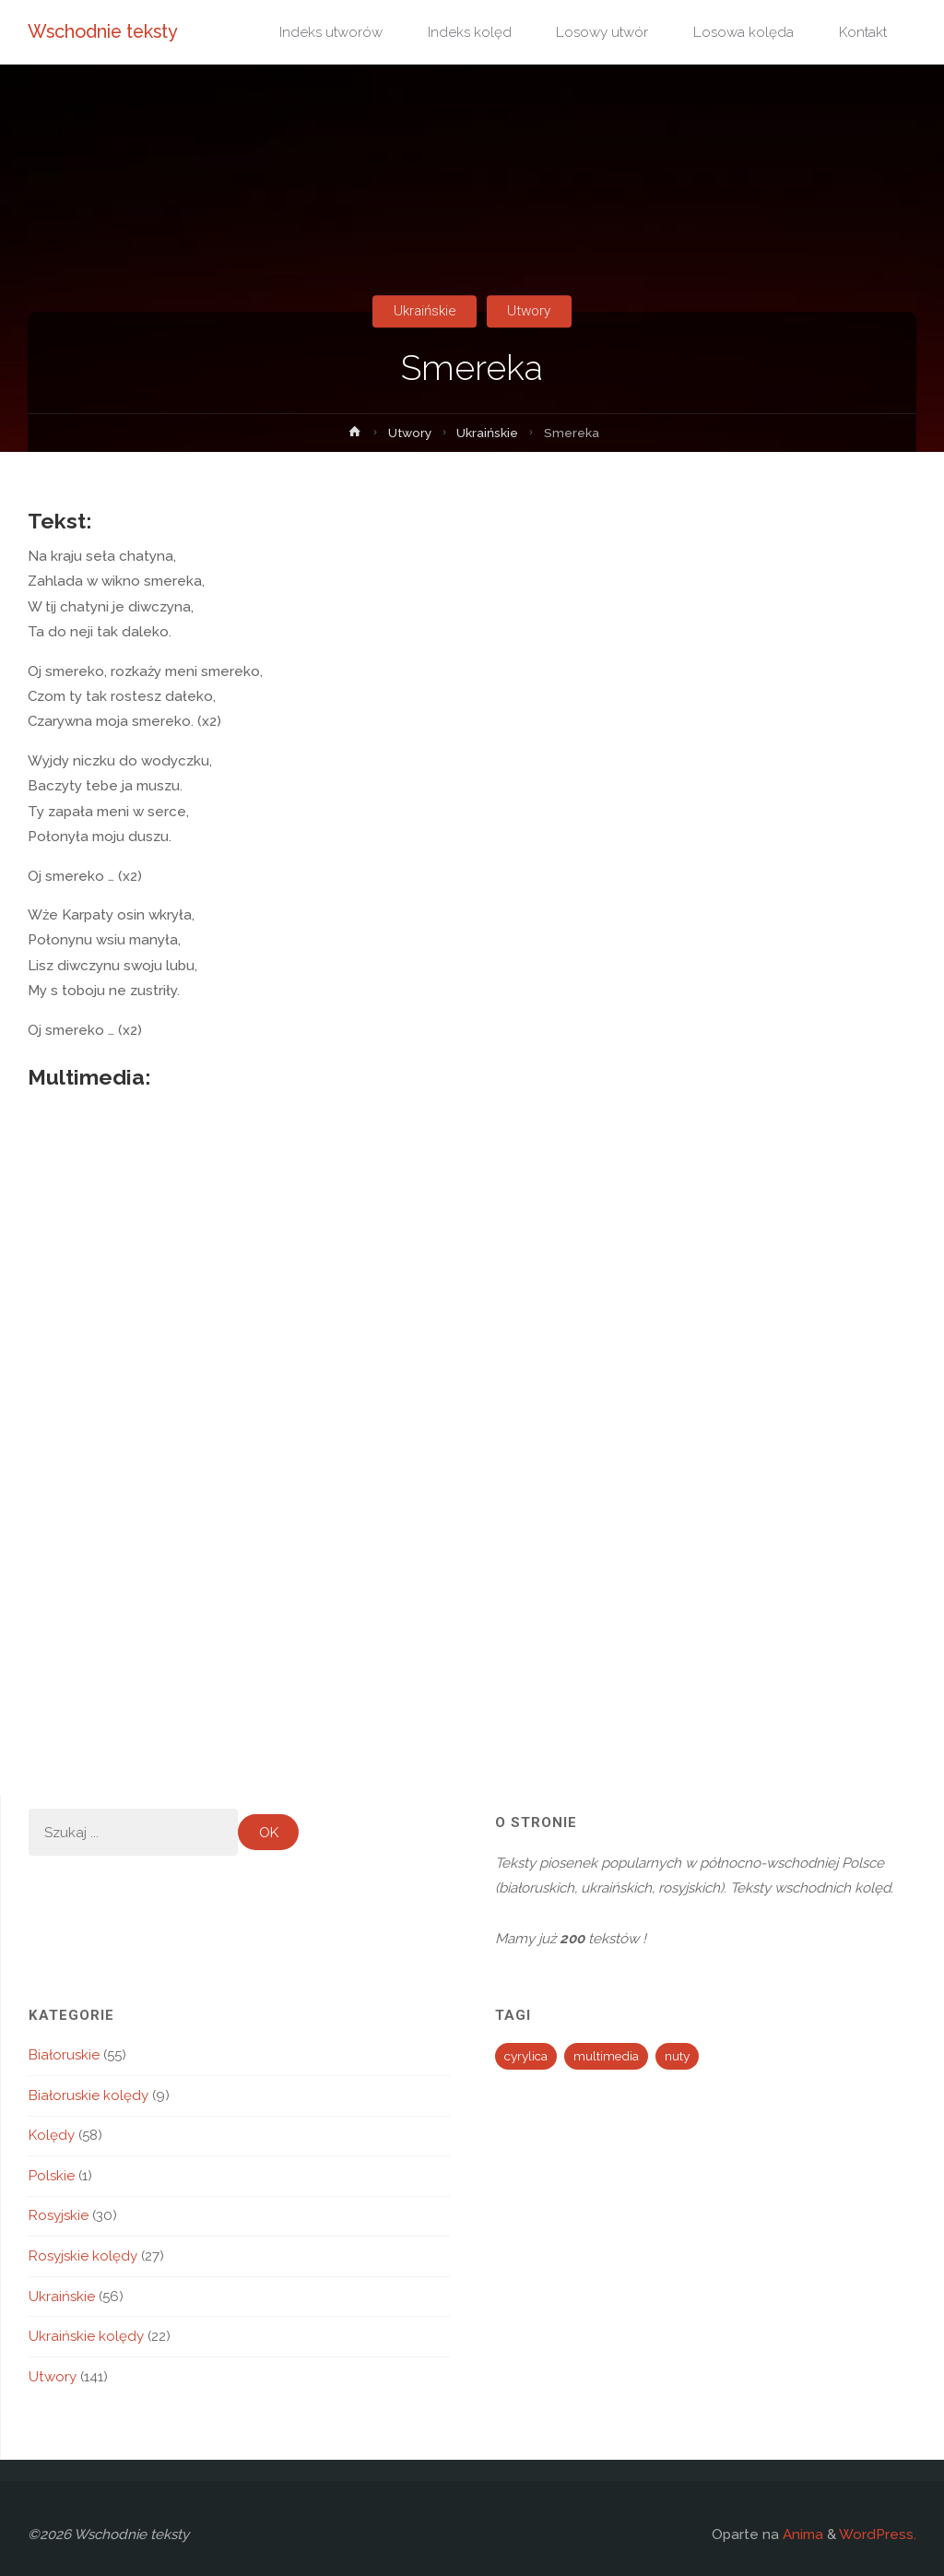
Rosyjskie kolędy (83, 2256)
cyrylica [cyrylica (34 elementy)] (526, 2055)
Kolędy (52, 2135)
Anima (801, 2534)
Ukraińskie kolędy (86, 2336)
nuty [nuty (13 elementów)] (677, 2055)
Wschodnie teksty (103, 31)
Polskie (52, 2175)
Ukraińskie (425, 311)
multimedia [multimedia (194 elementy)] (606, 2055)
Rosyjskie (58, 2215)
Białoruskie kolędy (88, 2095)
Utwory (528, 311)
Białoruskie (64, 2055)
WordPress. (877, 2534)
